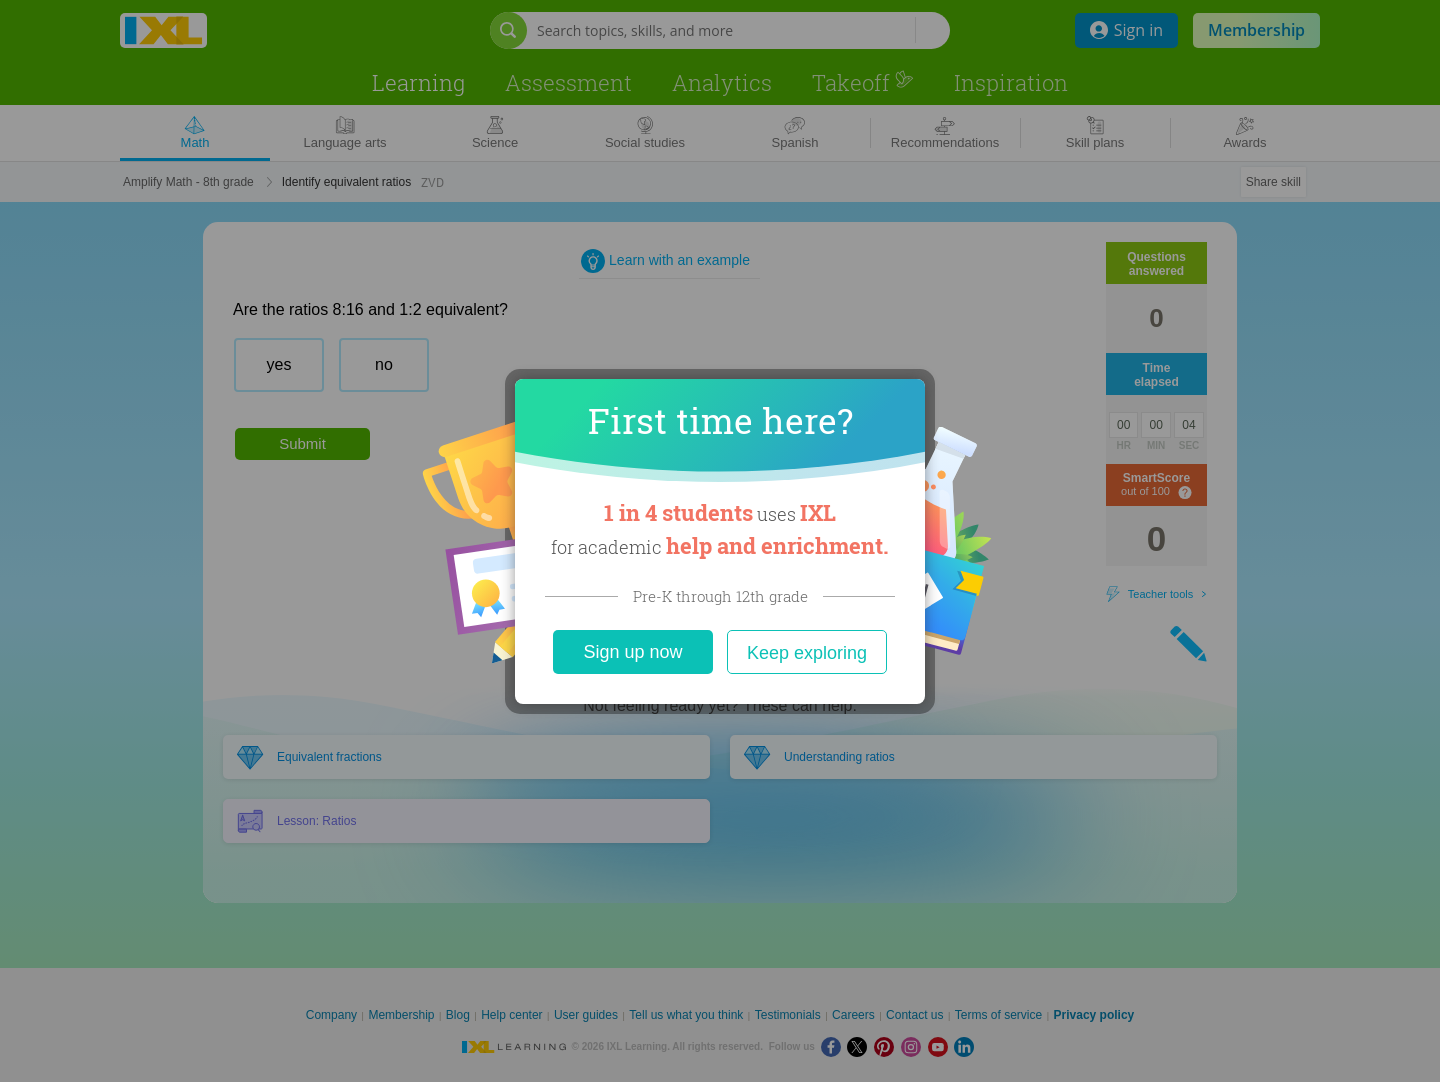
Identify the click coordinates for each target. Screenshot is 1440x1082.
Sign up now (632, 652)
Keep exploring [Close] (807, 653)
